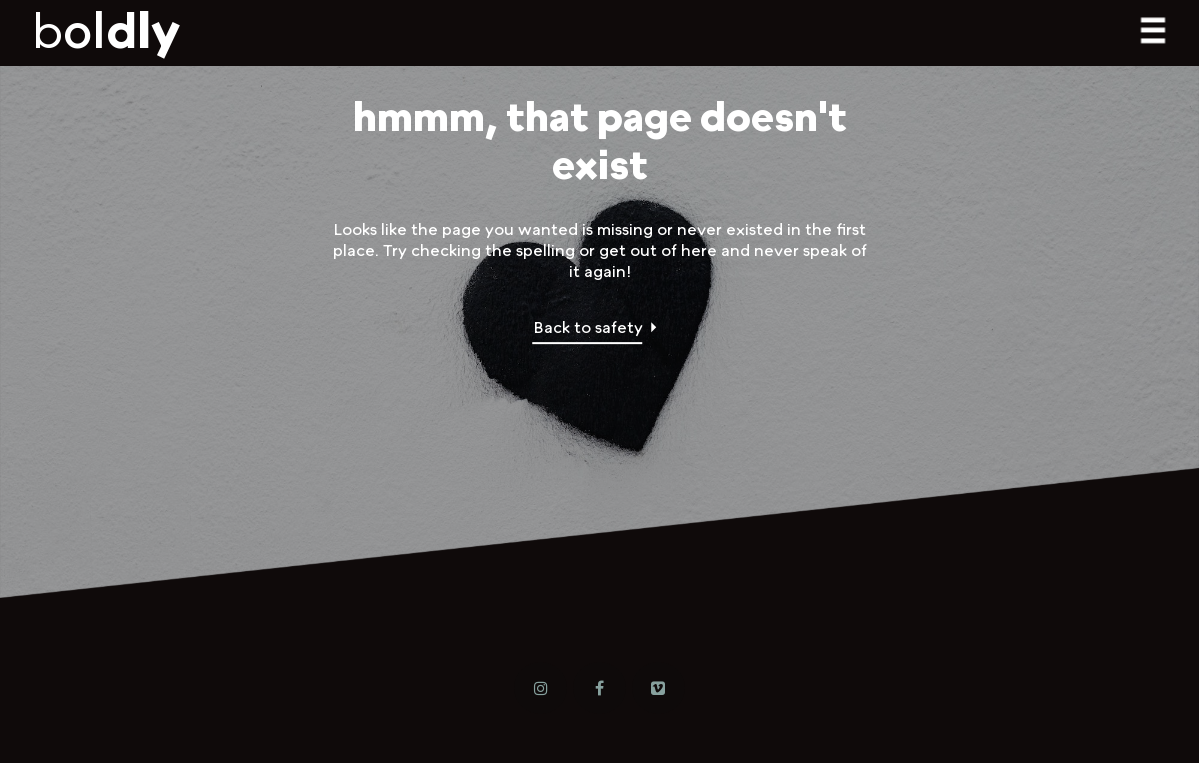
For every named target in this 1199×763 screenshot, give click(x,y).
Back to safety (588, 327)
